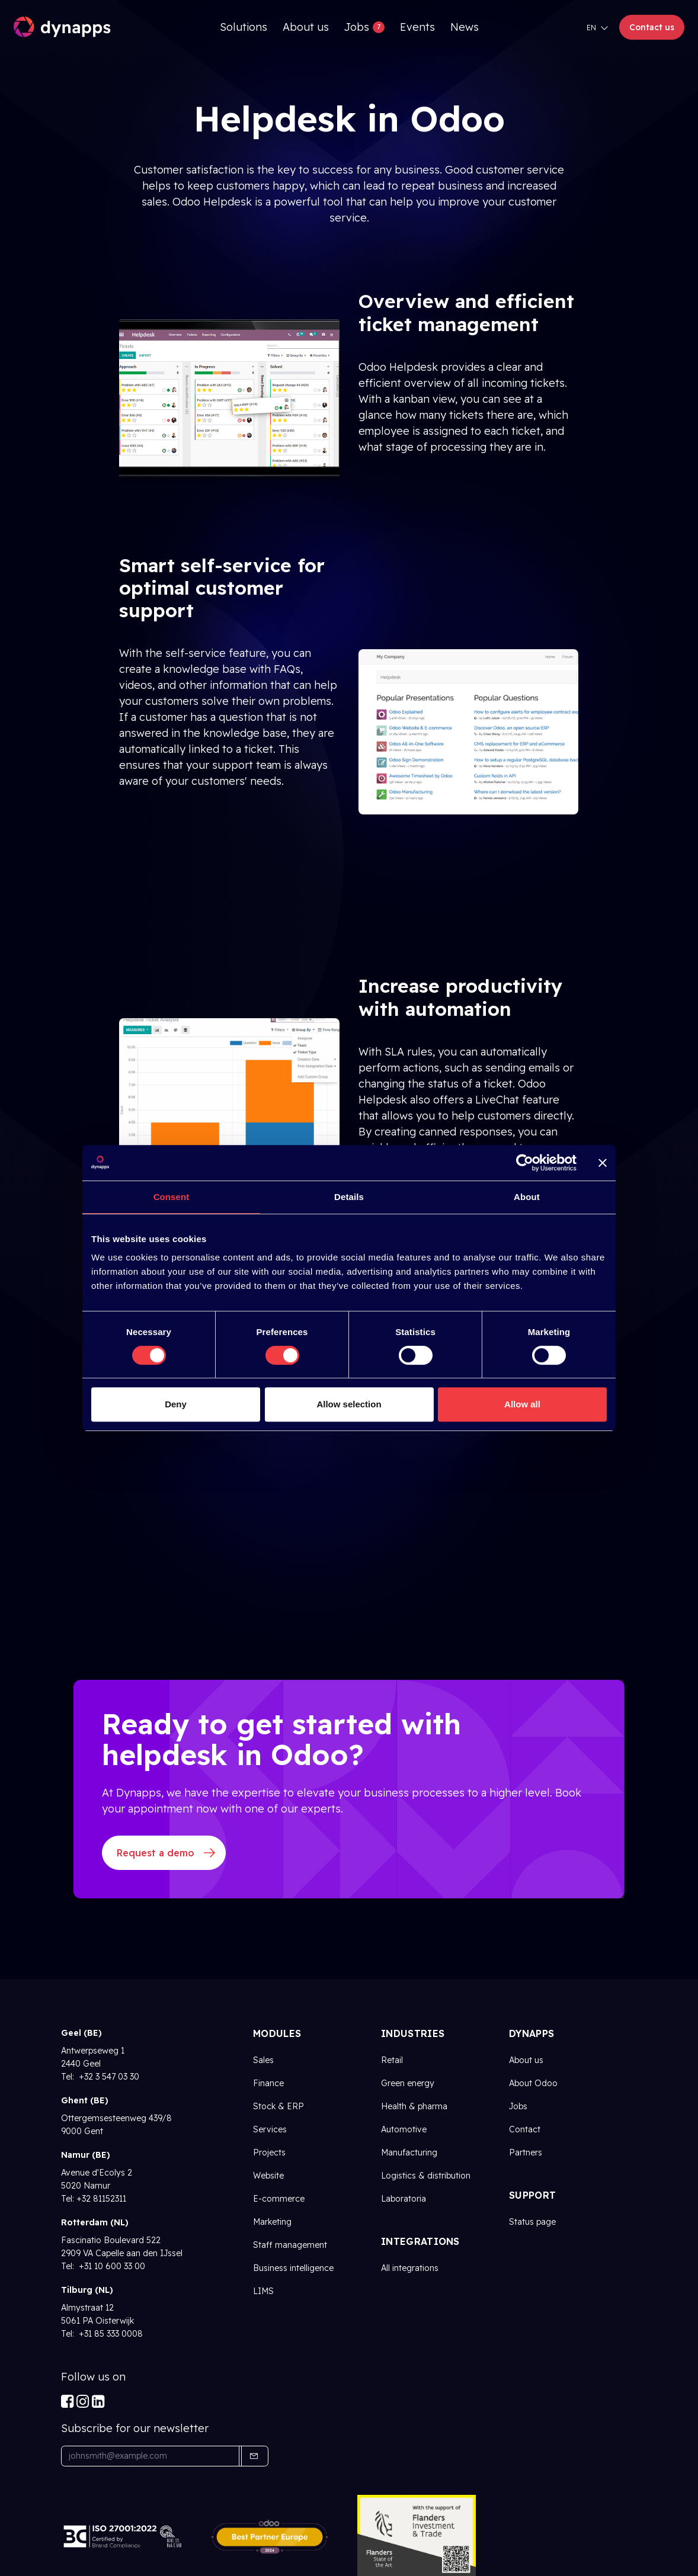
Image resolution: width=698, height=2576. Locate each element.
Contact (524, 2129)
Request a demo (155, 1853)
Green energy (407, 2083)
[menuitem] (243, 27)
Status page (532, 2221)
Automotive (404, 2129)
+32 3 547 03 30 (107, 2076)
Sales (263, 2060)
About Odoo (533, 2083)
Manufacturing (409, 2152)
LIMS (263, 2291)
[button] (253, 2456)
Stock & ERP (278, 2106)
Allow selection (348, 1404)
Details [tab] (349, 1197)
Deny (176, 1404)
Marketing (272, 2221)
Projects (269, 2152)
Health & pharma (414, 2106)
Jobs (518, 2106)
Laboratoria (403, 2198)
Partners (525, 2152)
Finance (268, 2083)
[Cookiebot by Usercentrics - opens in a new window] (525, 1163)
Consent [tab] (171, 1197)
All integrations (409, 2268)
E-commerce (279, 2198)
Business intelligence (293, 2268)
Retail (392, 2060)
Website (268, 2175)
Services (270, 2129)
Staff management (290, 2245)
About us (526, 2060)
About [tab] (527, 1197)
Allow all (522, 1404)
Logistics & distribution (425, 2175)
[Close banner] (602, 1163)
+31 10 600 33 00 (110, 2266)
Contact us (651, 27)
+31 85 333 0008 (109, 2333)
